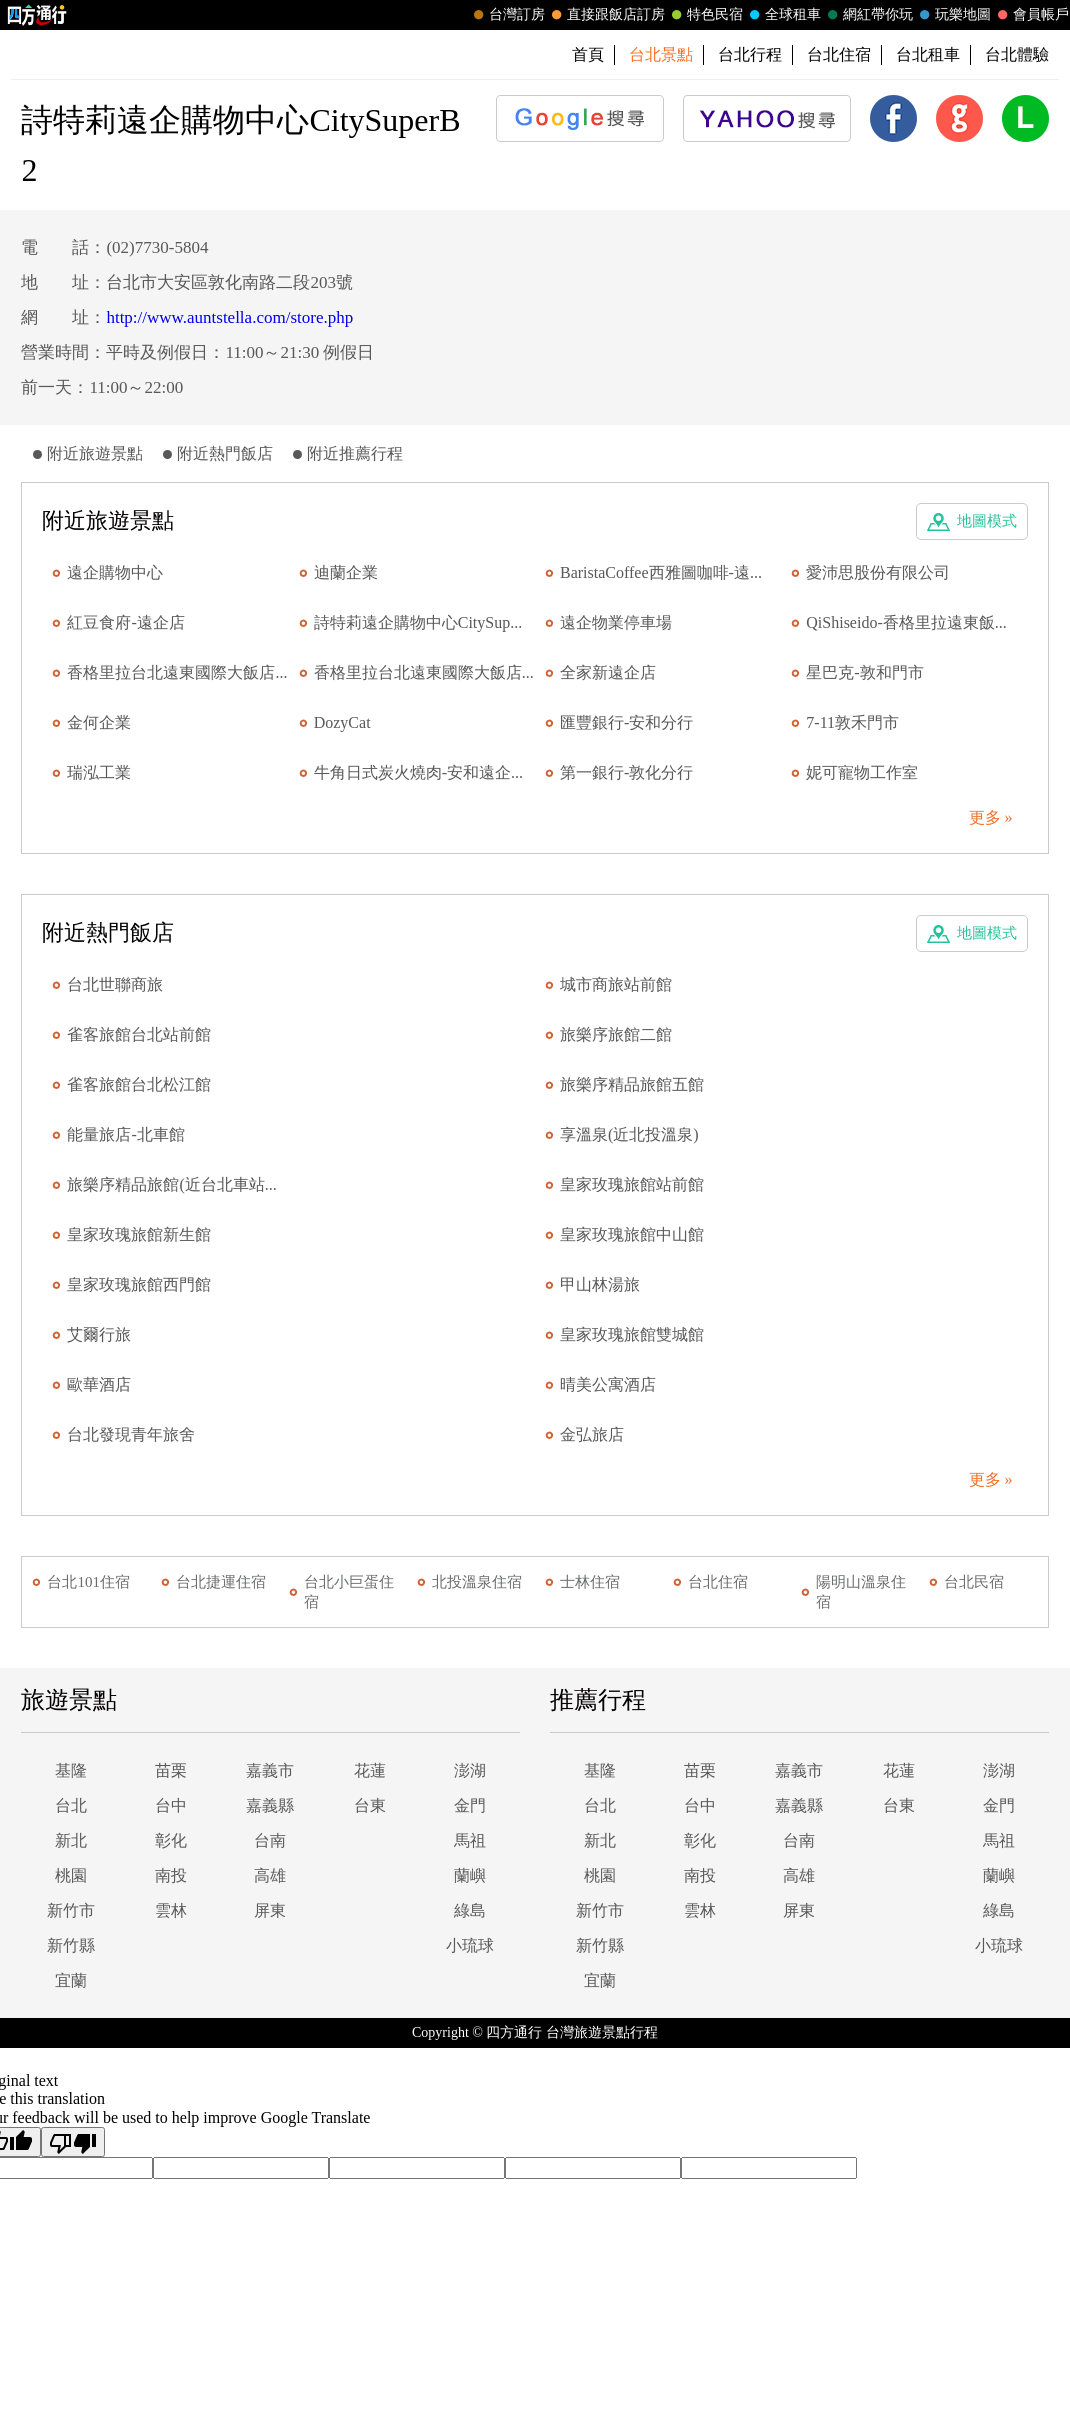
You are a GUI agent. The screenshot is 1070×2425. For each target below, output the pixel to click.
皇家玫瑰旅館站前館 (632, 1184)
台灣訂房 (507, 15)
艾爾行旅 (99, 1334)
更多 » (991, 817)
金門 (470, 1805)
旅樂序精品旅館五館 (632, 1084)
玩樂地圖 (953, 15)
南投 (171, 1875)
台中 (171, 1805)
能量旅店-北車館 (125, 1134)
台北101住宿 (88, 1582)
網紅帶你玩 (868, 15)
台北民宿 (974, 1582)
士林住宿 (590, 1582)
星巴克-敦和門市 (864, 672)
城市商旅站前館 (616, 984)
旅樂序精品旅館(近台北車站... (171, 1184)
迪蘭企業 (346, 572)
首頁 (588, 54)
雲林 (171, 1910)
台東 (370, 1805)
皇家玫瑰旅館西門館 (139, 1284)
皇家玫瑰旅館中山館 (632, 1234)
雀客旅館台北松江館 (139, 1084)
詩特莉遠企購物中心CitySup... (418, 622)
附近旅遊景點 (95, 453)
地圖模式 (987, 521)
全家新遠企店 (608, 672)
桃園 (71, 1875)
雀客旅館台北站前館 (139, 1034)
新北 (71, 1840)
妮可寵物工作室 (862, 772)
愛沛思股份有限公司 (878, 572)
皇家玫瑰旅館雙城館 (632, 1334)
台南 (270, 1840)
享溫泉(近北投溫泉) (629, 1134)
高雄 (270, 1875)
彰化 (171, 1840)
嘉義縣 (270, 1805)
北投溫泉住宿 (477, 1582)
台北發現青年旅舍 (131, 1434)
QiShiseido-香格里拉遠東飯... (906, 622)
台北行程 (750, 54)
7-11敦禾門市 (852, 722)
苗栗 (171, 1770)
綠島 (470, 1910)
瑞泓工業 (99, 772)
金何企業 (99, 722)
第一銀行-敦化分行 (626, 772)
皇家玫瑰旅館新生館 (139, 1234)
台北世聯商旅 (115, 984)
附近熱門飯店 (225, 453)
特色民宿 (705, 15)
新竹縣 (71, 1945)
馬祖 (470, 1840)
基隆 (71, 1770)
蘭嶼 (470, 1875)
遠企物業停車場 (616, 622)
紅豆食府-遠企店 (125, 622)
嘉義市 (270, 1770)
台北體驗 (1017, 54)
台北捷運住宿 (221, 1582)
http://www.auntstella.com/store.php (229, 317)
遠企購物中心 (115, 572)
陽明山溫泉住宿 (861, 1592)
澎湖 (470, 1770)
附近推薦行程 (355, 453)
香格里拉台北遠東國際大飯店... (177, 672)
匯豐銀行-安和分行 (626, 722)
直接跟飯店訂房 (606, 15)
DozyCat (342, 722)
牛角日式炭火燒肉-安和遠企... (418, 772)
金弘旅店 (592, 1434)
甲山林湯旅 (600, 1284)
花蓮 (370, 1770)
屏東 (270, 1910)
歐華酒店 (99, 1384)
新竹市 (71, 1910)
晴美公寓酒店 (608, 1384)
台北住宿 (839, 54)
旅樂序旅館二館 (616, 1034)
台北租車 (928, 54)
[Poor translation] (73, 2142)
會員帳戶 (1031, 15)
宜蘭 (71, 1980)
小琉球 (470, 1945)
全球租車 (783, 15)
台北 (71, 1805)
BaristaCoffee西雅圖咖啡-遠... (661, 572)
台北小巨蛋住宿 (349, 1592)
